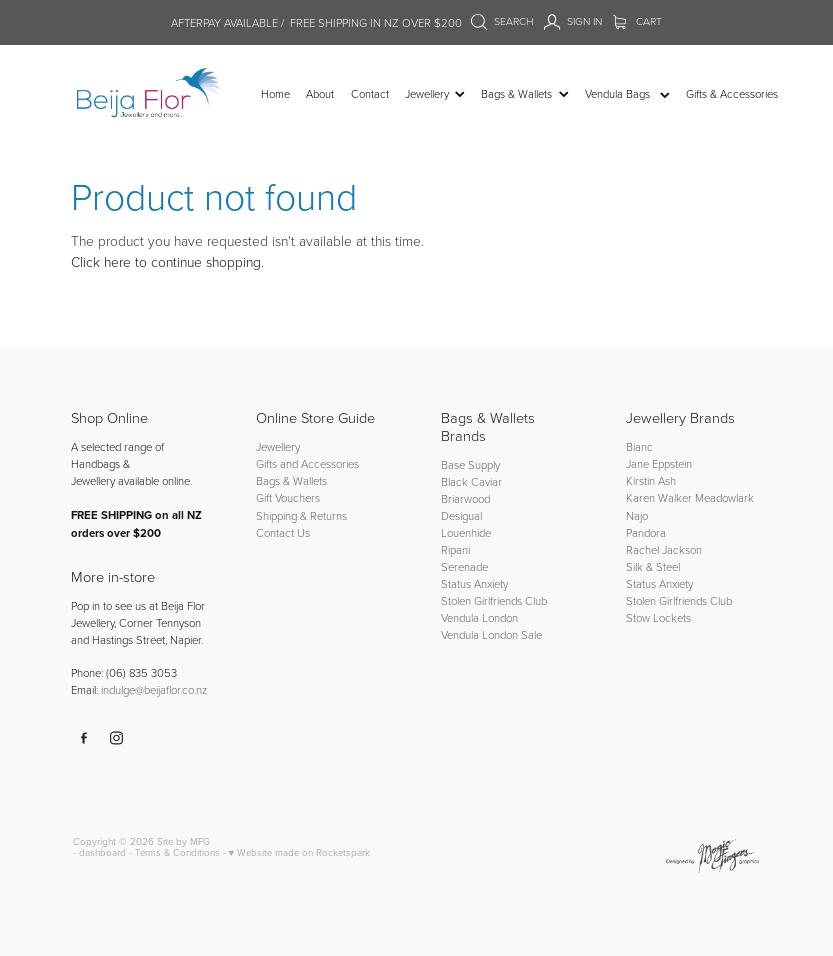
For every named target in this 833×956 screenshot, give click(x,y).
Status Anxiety (474, 583)
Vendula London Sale (491, 634)
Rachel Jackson (664, 549)
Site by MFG (183, 841)
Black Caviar (471, 481)
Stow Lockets (658, 617)
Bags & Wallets (291, 480)
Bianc (641, 446)
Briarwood (465, 498)
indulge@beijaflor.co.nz (154, 689)
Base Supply (470, 464)
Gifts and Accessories (307, 463)
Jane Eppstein (660, 463)
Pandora (646, 532)
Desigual (461, 515)
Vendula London (479, 617)
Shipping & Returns (301, 515)
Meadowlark (724, 497)
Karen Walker (659, 497)
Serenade (464, 566)
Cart (637, 21)
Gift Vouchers (288, 497)
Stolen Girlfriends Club (494, 600)
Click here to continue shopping (166, 261)
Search (502, 21)
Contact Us (283, 532)
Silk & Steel (653, 566)
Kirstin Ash (651, 480)
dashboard (102, 852)
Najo (637, 515)
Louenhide (466, 532)
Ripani (455, 549)
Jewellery (278, 446)
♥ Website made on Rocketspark (300, 852)
